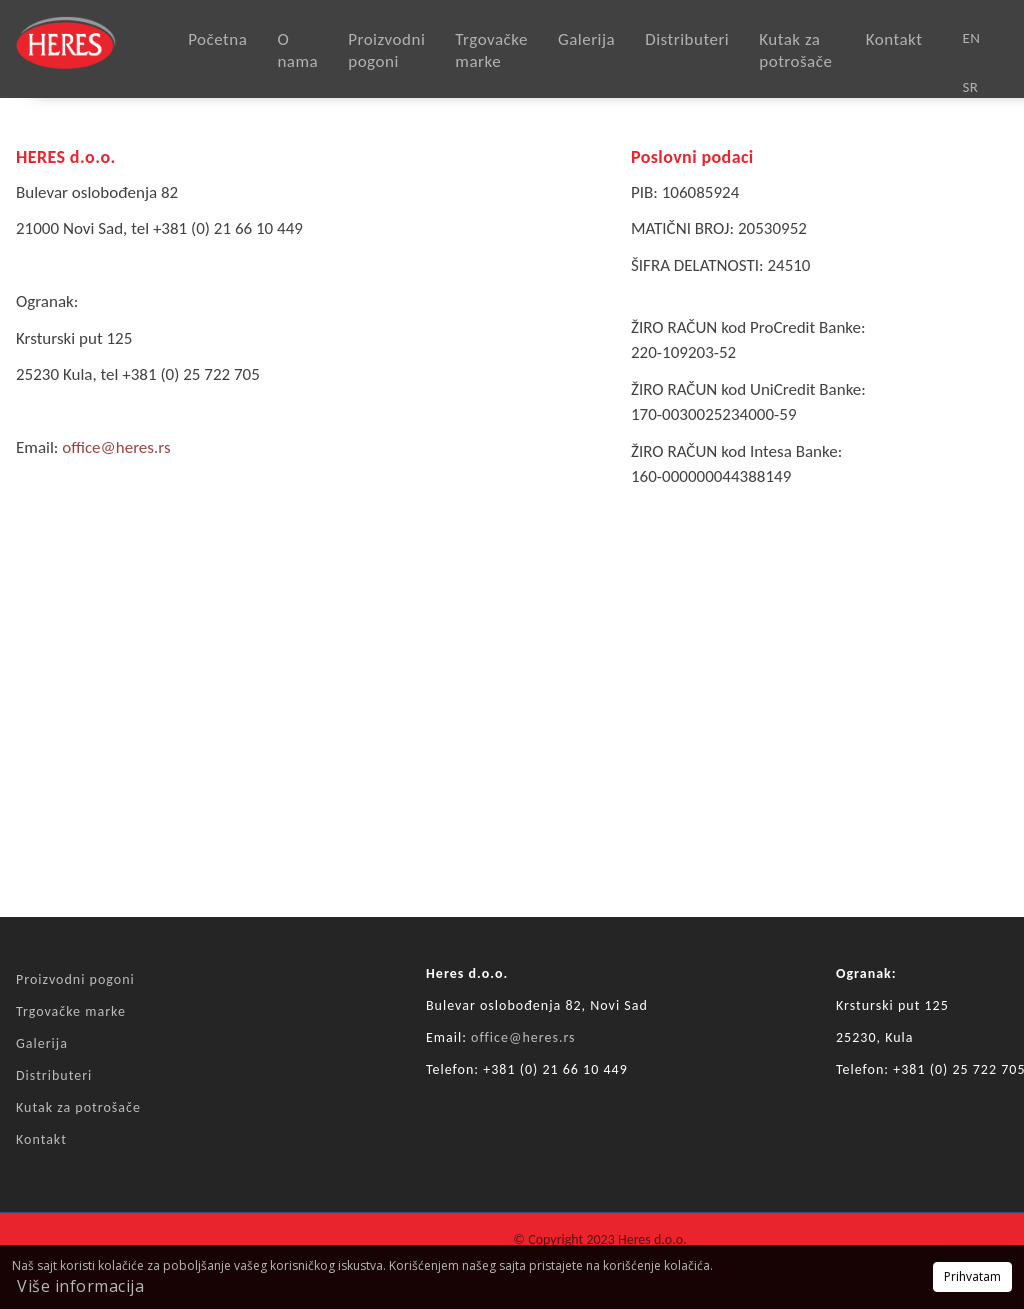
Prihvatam (972, 1276)
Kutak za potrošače (795, 50)
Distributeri (687, 39)
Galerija (586, 39)
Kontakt (894, 39)
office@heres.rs (116, 447)
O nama (297, 50)
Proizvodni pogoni (386, 50)
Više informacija (80, 1286)
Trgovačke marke (491, 50)
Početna (217, 39)
